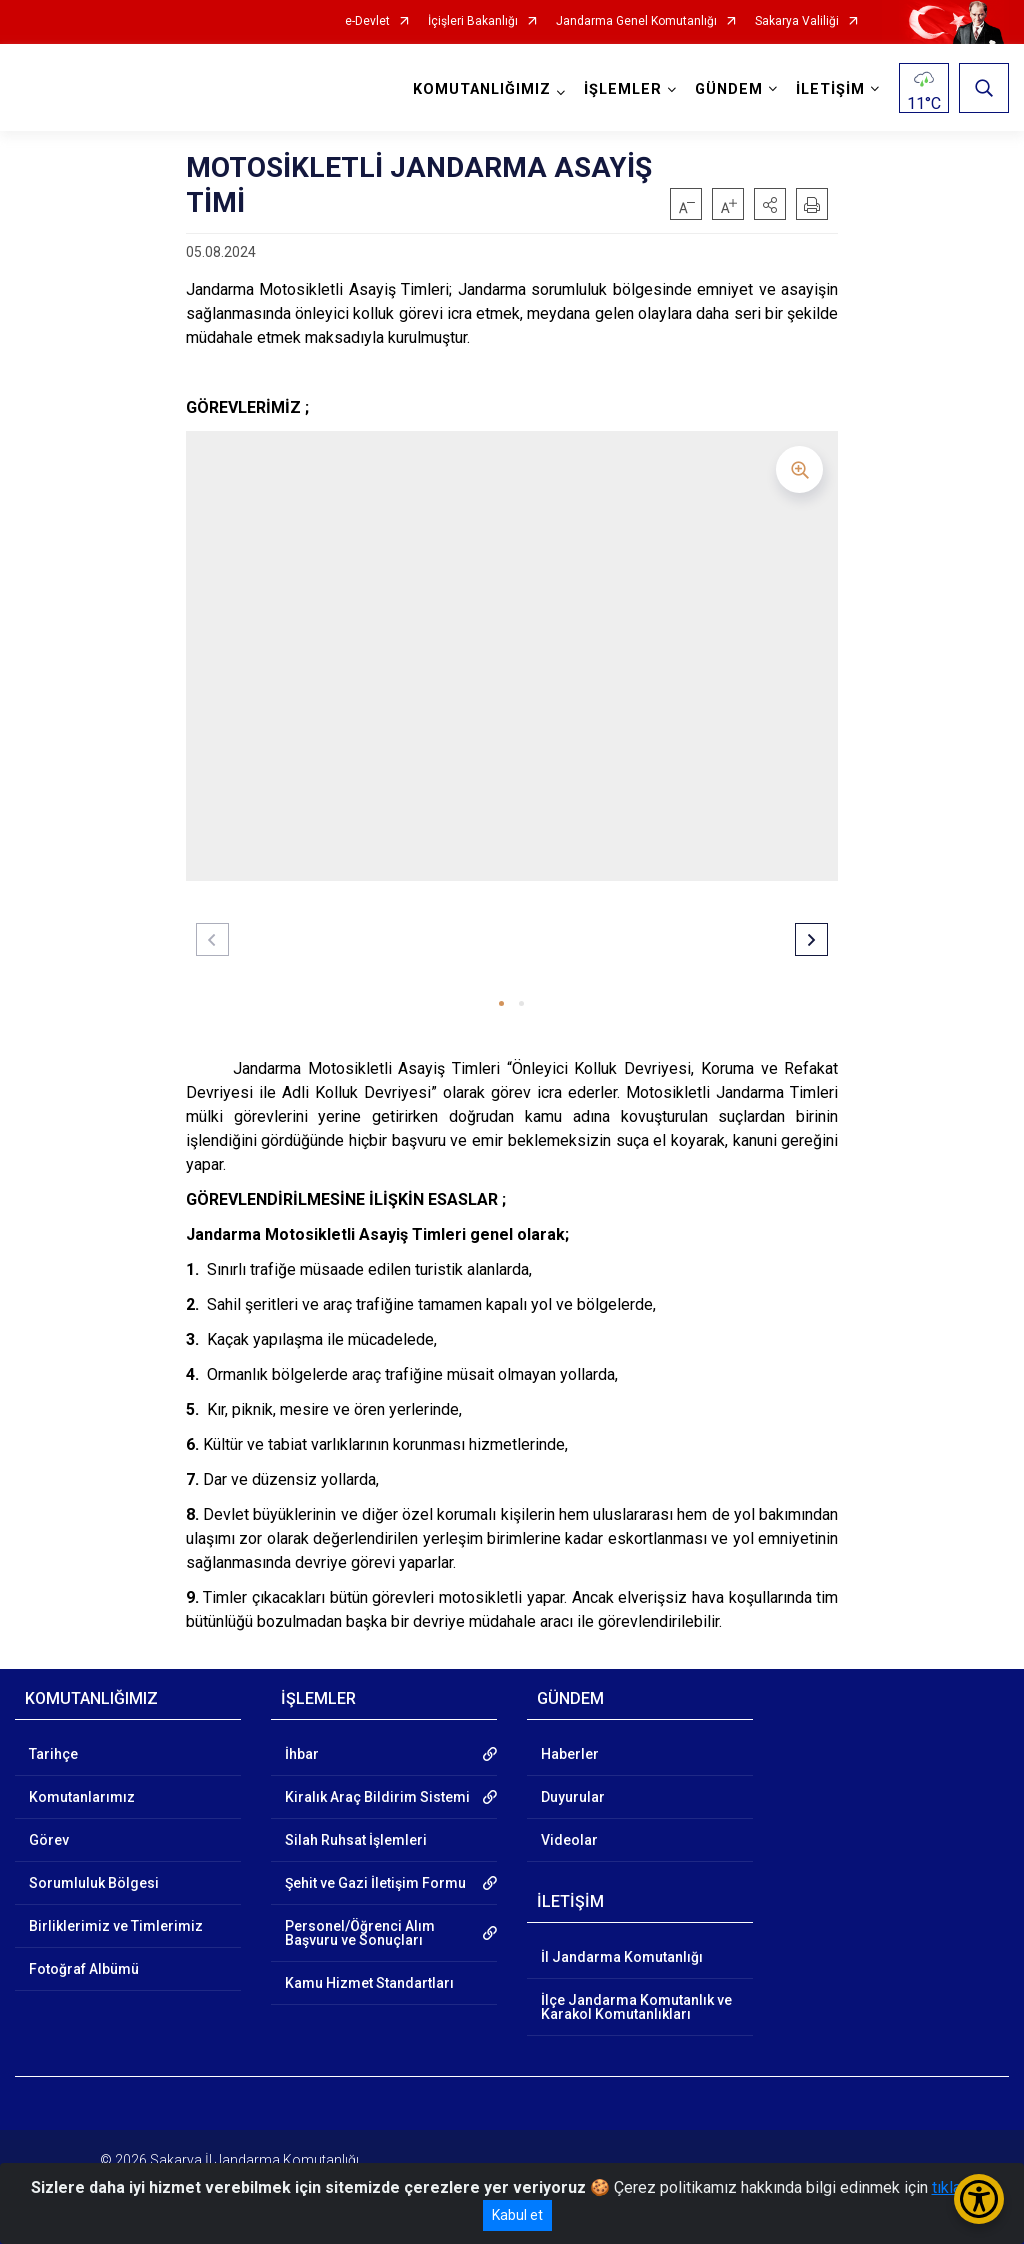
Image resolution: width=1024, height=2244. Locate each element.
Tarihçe (53, 1754)
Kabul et (517, 2215)
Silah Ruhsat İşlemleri (356, 1840)
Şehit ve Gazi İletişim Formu (375, 1883)
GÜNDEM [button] (729, 89)
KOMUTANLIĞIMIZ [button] (482, 89)
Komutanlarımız (82, 1797)
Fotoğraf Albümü (84, 1969)
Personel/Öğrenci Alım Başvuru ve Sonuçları (360, 1933)
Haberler (570, 1754)
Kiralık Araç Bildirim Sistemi (377, 1797)
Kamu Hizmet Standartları (369, 1983)
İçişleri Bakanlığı (473, 21)
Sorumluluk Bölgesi (94, 1883)
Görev (49, 1840)
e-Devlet (367, 21)
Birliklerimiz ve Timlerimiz (116, 1926)
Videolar (569, 1840)
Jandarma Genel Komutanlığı (636, 21)
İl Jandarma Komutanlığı (622, 1957)
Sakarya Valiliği (797, 21)
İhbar (302, 1754)
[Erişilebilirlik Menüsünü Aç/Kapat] (979, 2199)
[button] (770, 204)
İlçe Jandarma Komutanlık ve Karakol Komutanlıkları (636, 2007)
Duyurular (573, 1797)
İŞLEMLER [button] (623, 89)
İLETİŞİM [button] (830, 89)
